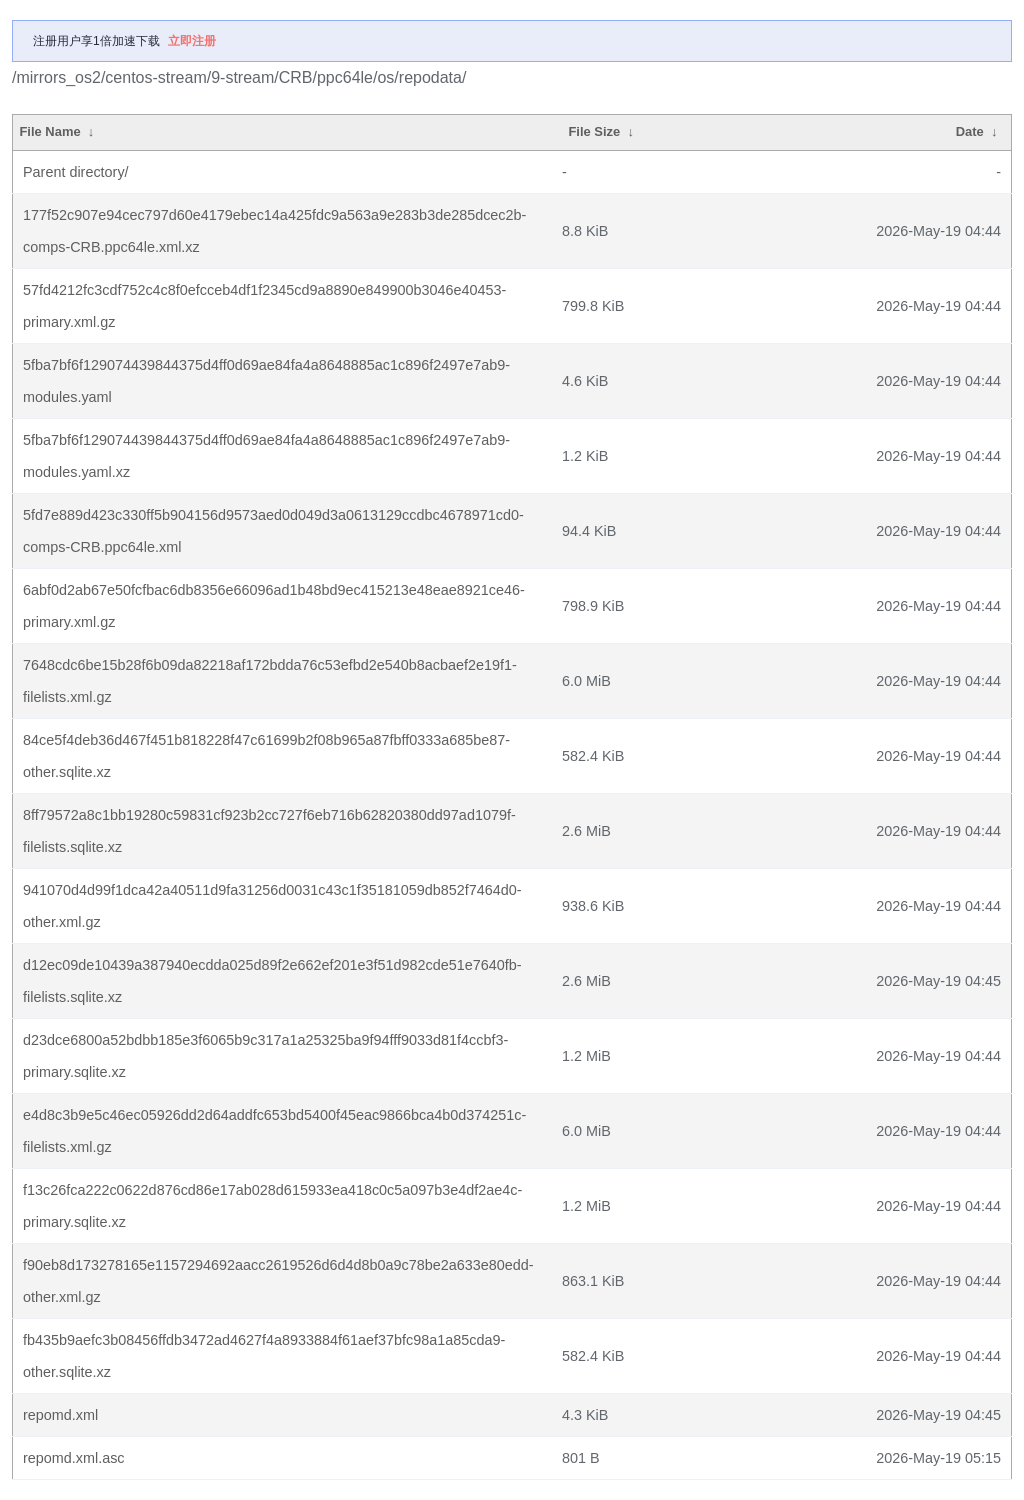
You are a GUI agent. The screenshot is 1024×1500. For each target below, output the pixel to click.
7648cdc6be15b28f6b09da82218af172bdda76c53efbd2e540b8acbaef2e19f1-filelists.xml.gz (270, 681)
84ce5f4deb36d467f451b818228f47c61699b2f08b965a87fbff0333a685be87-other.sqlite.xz (266, 756)
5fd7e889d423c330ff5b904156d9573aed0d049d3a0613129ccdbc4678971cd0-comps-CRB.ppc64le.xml (273, 531)
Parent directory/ (76, 172)
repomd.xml (60, 1415)
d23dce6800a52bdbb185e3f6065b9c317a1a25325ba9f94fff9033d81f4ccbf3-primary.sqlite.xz (265, 1056)
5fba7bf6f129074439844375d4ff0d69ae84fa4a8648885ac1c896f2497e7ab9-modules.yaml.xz (266, 456)
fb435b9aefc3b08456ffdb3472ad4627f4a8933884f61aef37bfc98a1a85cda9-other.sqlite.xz (264, 1356)
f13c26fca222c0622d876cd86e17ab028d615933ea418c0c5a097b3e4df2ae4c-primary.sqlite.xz (272, 1206)
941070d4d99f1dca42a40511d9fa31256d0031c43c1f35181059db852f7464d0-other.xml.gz (272, 906)
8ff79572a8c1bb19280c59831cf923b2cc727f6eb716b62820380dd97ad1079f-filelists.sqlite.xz (269, 831)
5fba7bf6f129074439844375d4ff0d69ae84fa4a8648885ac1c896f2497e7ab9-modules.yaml (266, 381)
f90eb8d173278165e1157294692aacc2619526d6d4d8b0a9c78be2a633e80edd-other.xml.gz (278, 1281)
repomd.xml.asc (74, 1458)
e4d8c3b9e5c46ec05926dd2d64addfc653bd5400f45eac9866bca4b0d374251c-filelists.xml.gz (274, 1131)
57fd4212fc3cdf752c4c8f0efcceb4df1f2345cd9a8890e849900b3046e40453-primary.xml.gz (264, 306)
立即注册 (192, 41)
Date (970, 131)
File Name (49, 131)
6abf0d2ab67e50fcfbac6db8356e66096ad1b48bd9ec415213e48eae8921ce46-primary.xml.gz (274, 606)
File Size (594, 131)
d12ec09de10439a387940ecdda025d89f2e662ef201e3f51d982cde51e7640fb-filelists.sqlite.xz (272, 981)
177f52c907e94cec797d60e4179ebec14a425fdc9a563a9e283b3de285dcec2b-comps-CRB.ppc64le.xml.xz (274, 231)
